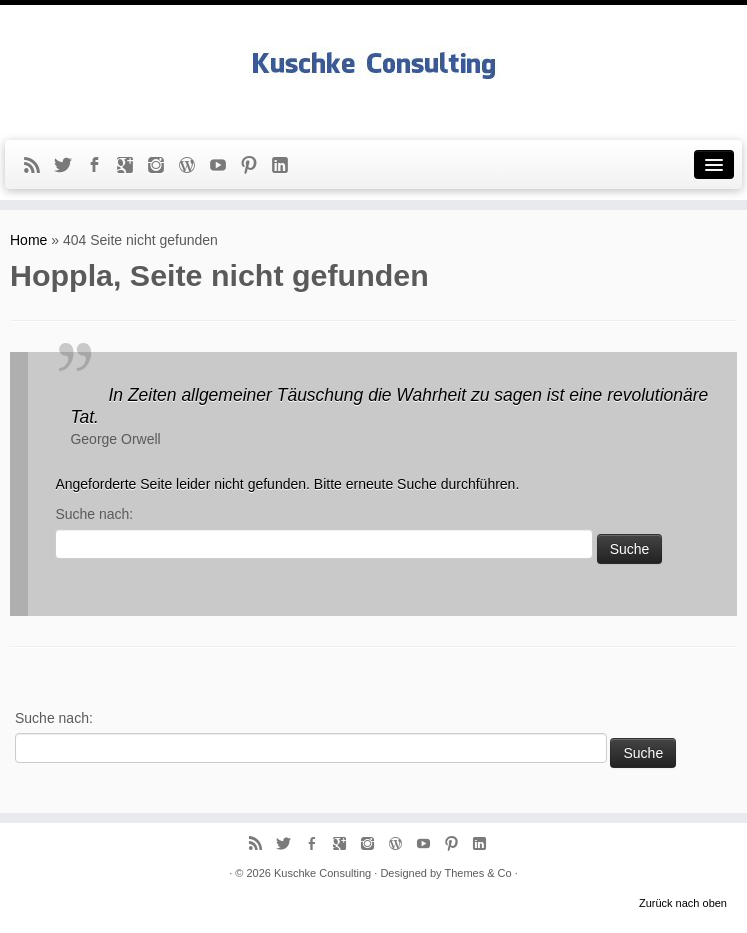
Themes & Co (477, 873)
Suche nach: (94, 514)
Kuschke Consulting (322, 873)
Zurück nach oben (683, 903)
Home (28, 240)
